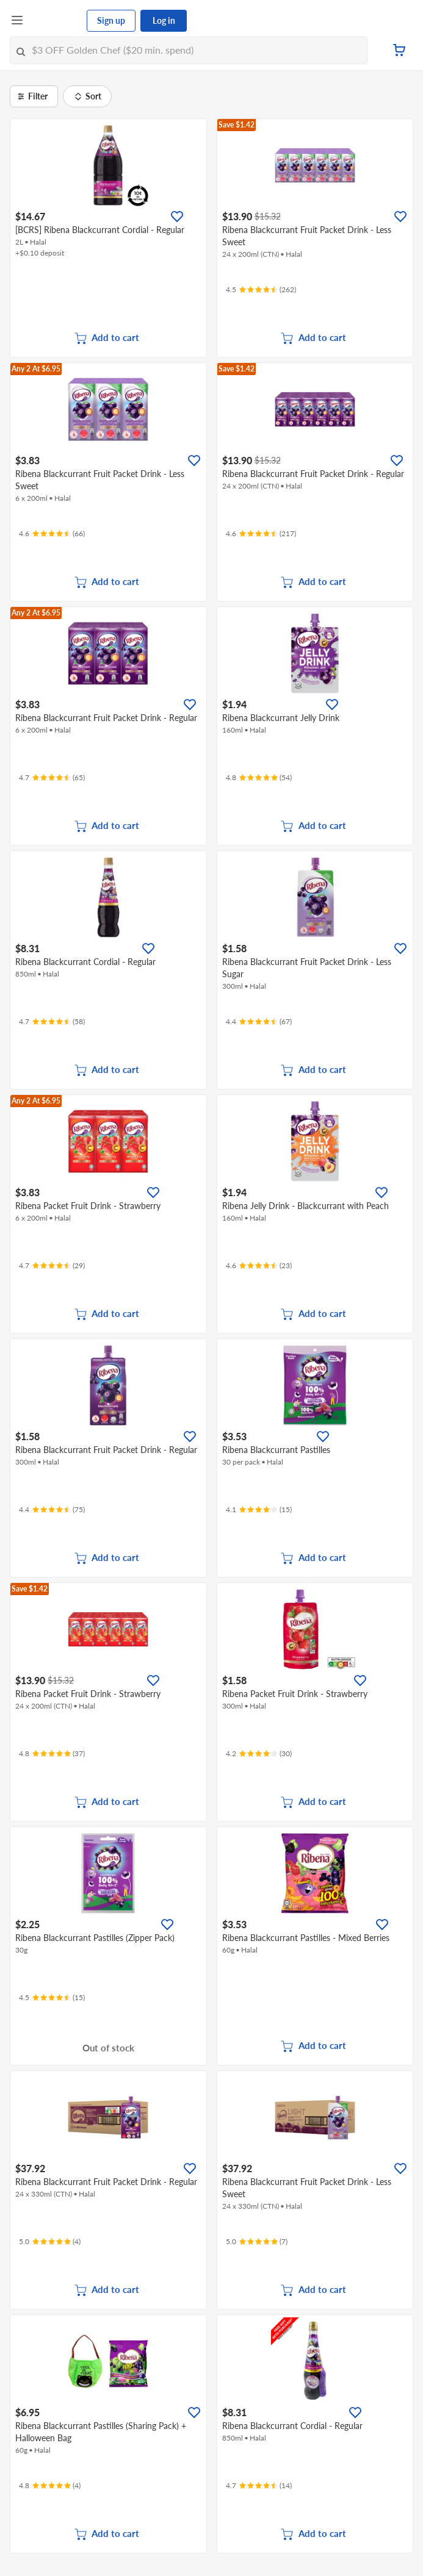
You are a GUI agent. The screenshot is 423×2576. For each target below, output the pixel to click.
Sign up (111, 20)
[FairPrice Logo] (55, 20)
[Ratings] (261, 290)
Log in (164, 20)
